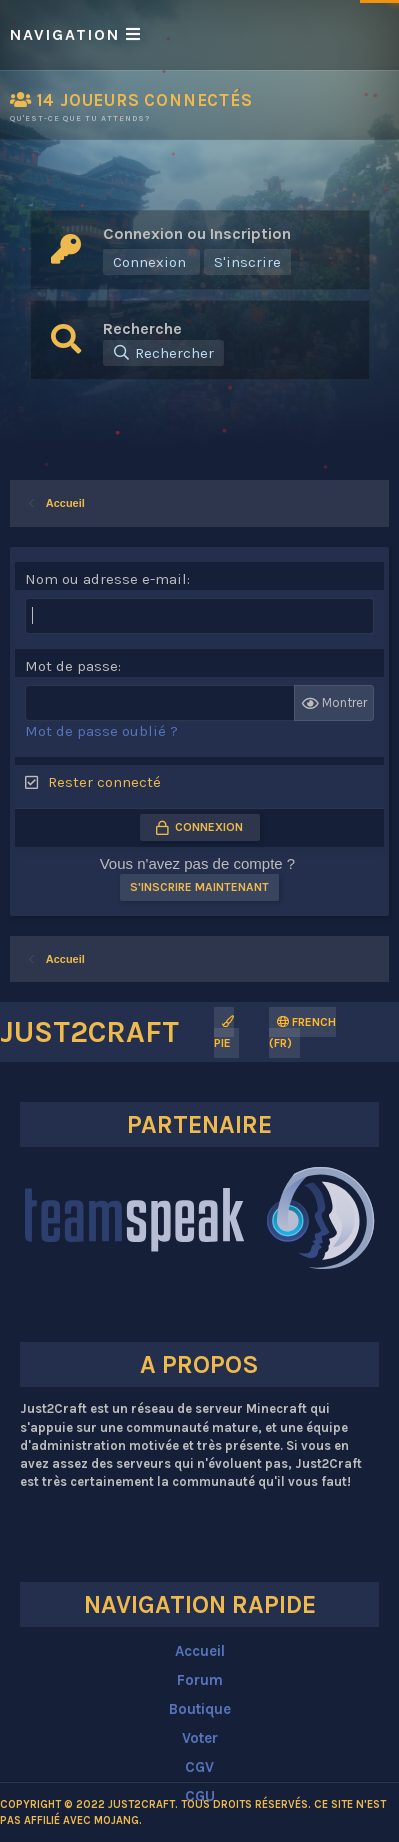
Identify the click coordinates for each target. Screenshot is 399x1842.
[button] (199, 35)
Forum (200, 1680)
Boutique (200, 1709)
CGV (199, 1767)
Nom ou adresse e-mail (106, 579)
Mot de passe (71, 666)
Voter (200, 1738)
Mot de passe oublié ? (101, 731)
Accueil (200, 1651)
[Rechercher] (163, 353)
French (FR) (302, 1032)
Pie (224, 1033)
